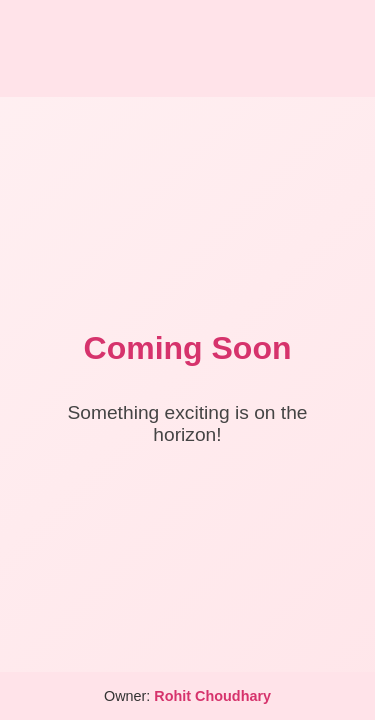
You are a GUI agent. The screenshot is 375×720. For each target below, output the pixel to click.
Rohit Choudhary (212, 696)
